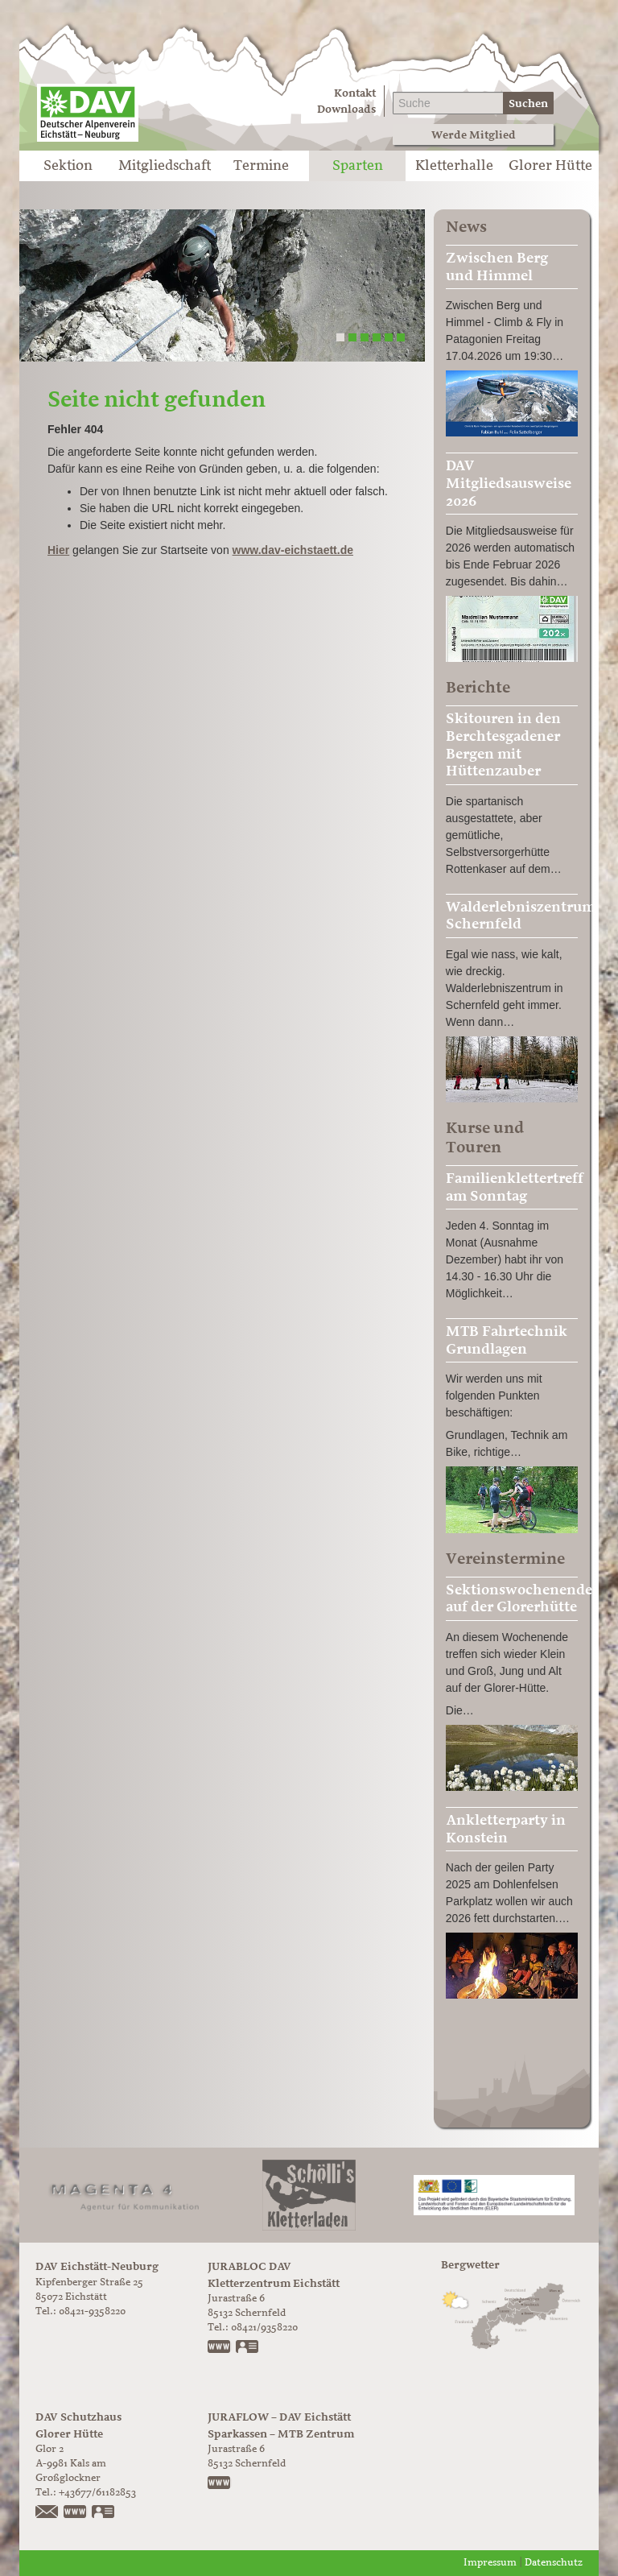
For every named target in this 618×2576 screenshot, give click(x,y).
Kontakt (355, 93)
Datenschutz (554, 2562)
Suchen (528, 103)
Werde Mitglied (473, 135)
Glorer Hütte (550, 166)
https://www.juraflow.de (220, 2484)
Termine (261, 166)
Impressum (490, 2562)
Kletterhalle (454, 166)
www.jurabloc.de (220, 2348)
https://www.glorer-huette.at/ (76, 2513)
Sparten (357, 166)
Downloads (346, 109)
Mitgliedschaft (164, 166)
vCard (248, 2348)
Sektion (68, 166)
